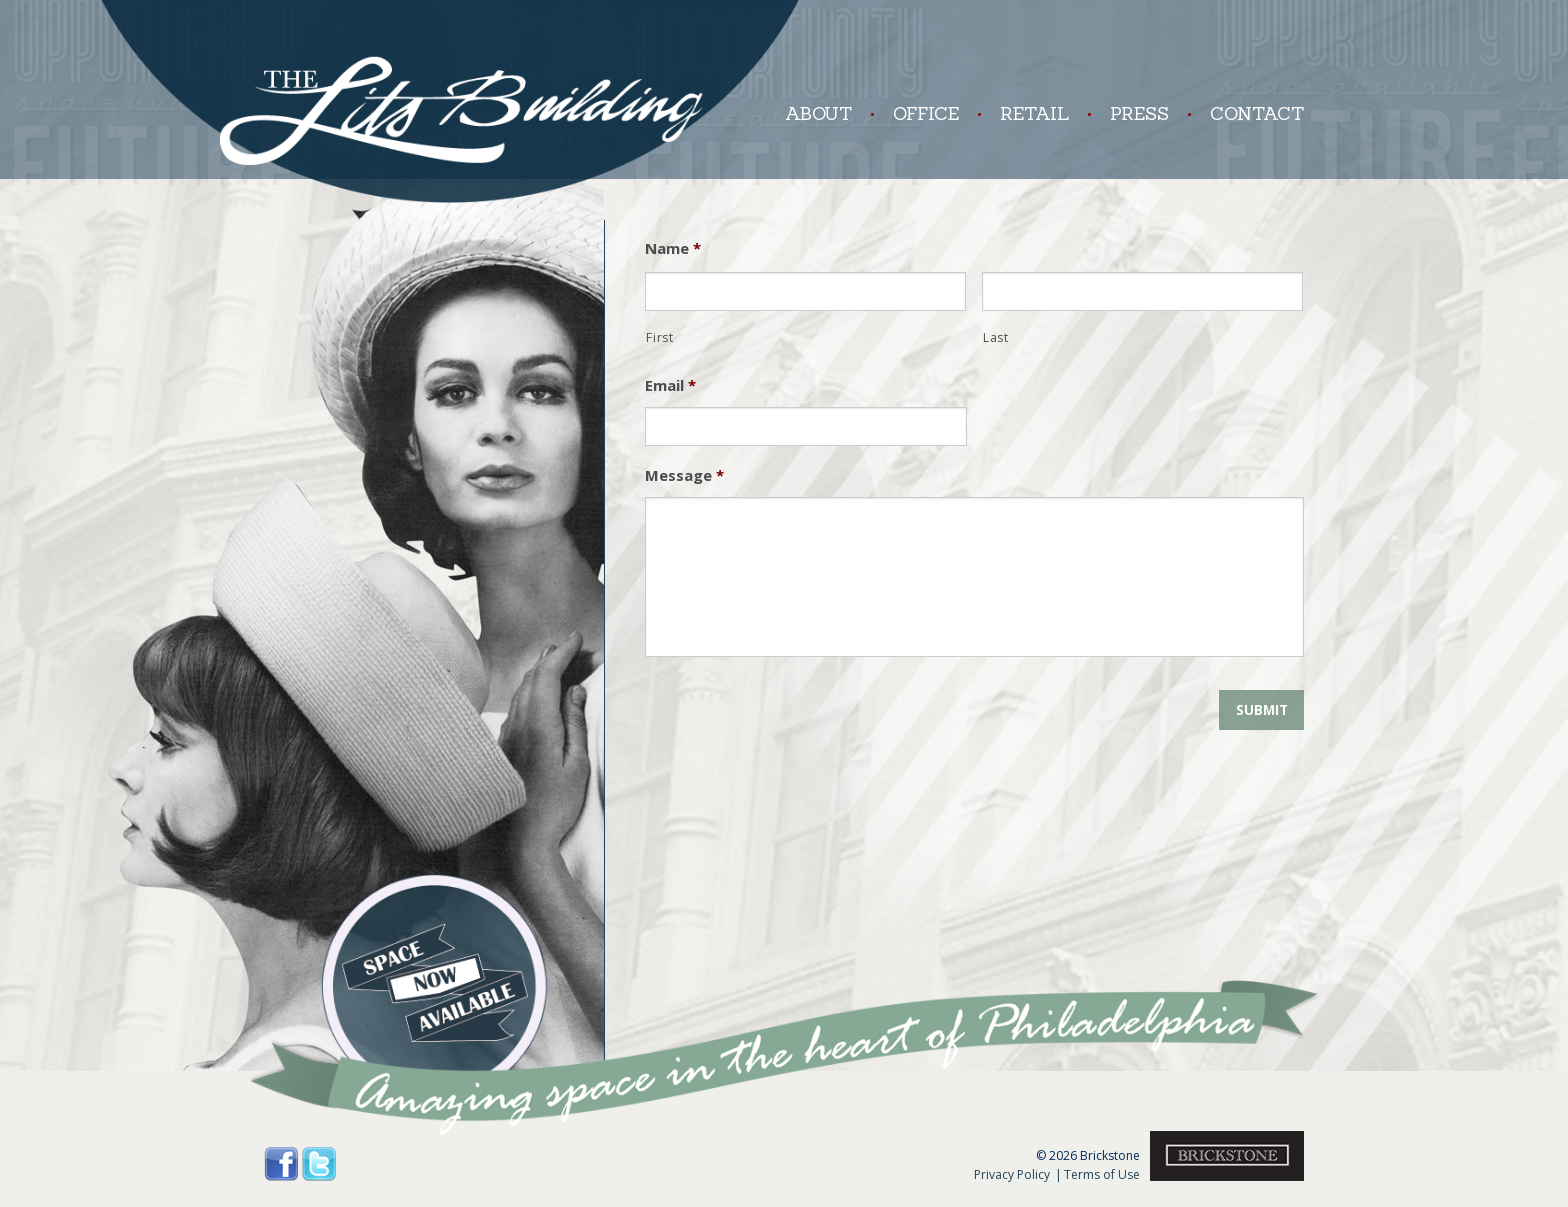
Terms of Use (1097, 1174)
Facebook (281, 1164)
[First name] (805, 292)
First (659, 337)
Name (673, 248)
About (818, 113)
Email (670, 385)
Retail (1023, 113)
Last (996, 337)
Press (1128, 113)
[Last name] (1142, 292)
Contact (1245, 113)
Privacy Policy (1012, 1174)
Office (914, 113)
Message (684, 475)
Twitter (319, 1164)
